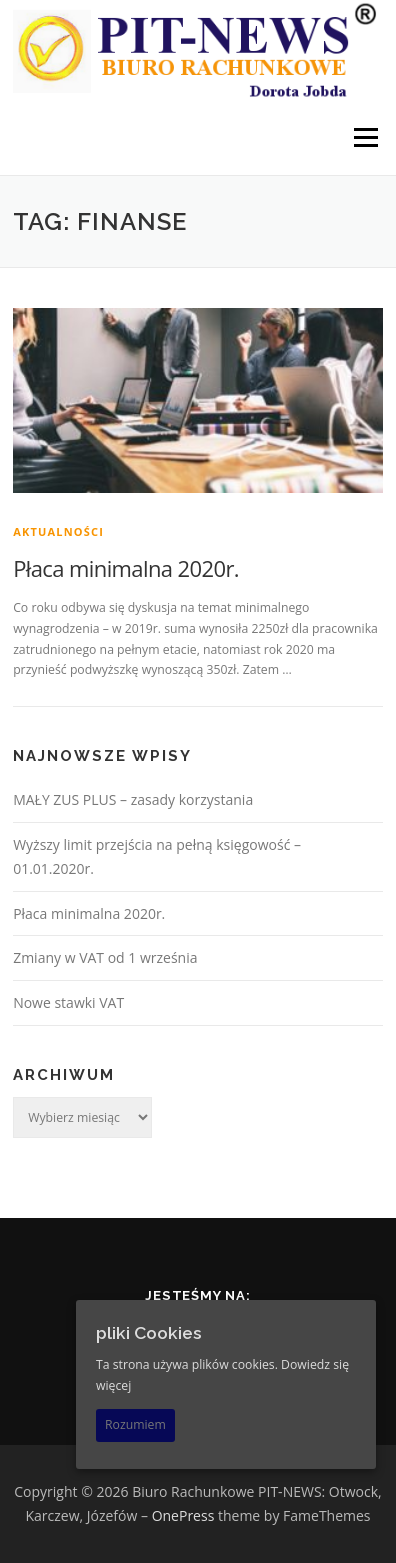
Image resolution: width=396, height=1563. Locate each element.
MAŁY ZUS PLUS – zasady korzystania (133, 799)
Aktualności (58, 531)
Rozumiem (135, 1424)
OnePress (183, 1515)
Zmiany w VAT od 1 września (105, 957)
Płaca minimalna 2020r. (126, 568)
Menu (364, 137)
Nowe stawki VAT (68, 1002)
